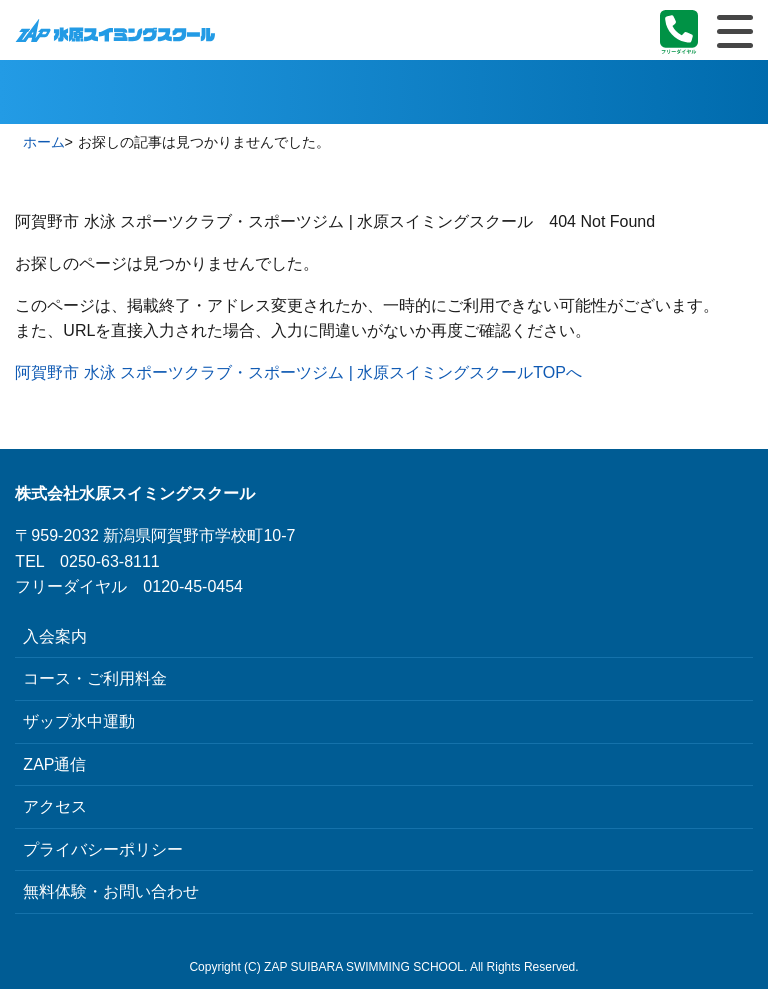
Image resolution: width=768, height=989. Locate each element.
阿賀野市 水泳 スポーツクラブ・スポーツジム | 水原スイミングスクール (115, 30)
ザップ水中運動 (79, 721)
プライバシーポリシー (103, 849)
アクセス (55, 806)
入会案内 (55, 636)
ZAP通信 (54, 764)
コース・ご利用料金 (95, 678)
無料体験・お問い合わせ (111, 891)
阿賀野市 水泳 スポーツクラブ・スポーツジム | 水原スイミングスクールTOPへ (298, 372)
